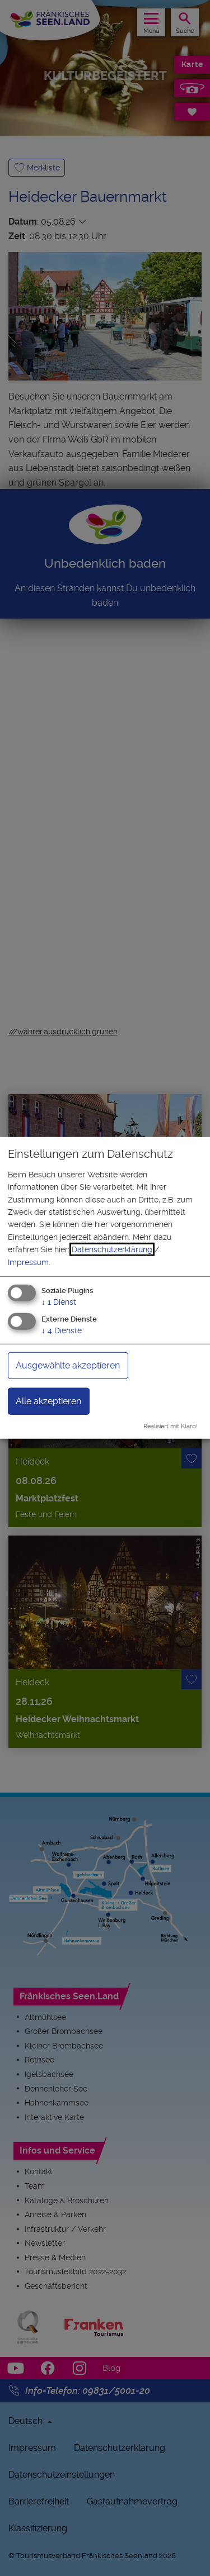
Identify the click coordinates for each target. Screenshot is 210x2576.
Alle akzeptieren (48, 1400)
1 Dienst (58, 1301)
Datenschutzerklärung (112, 1249)
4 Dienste (61, 1329)
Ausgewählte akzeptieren (68, 1365)
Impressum (28, 1261)
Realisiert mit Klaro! (170, 1425)
